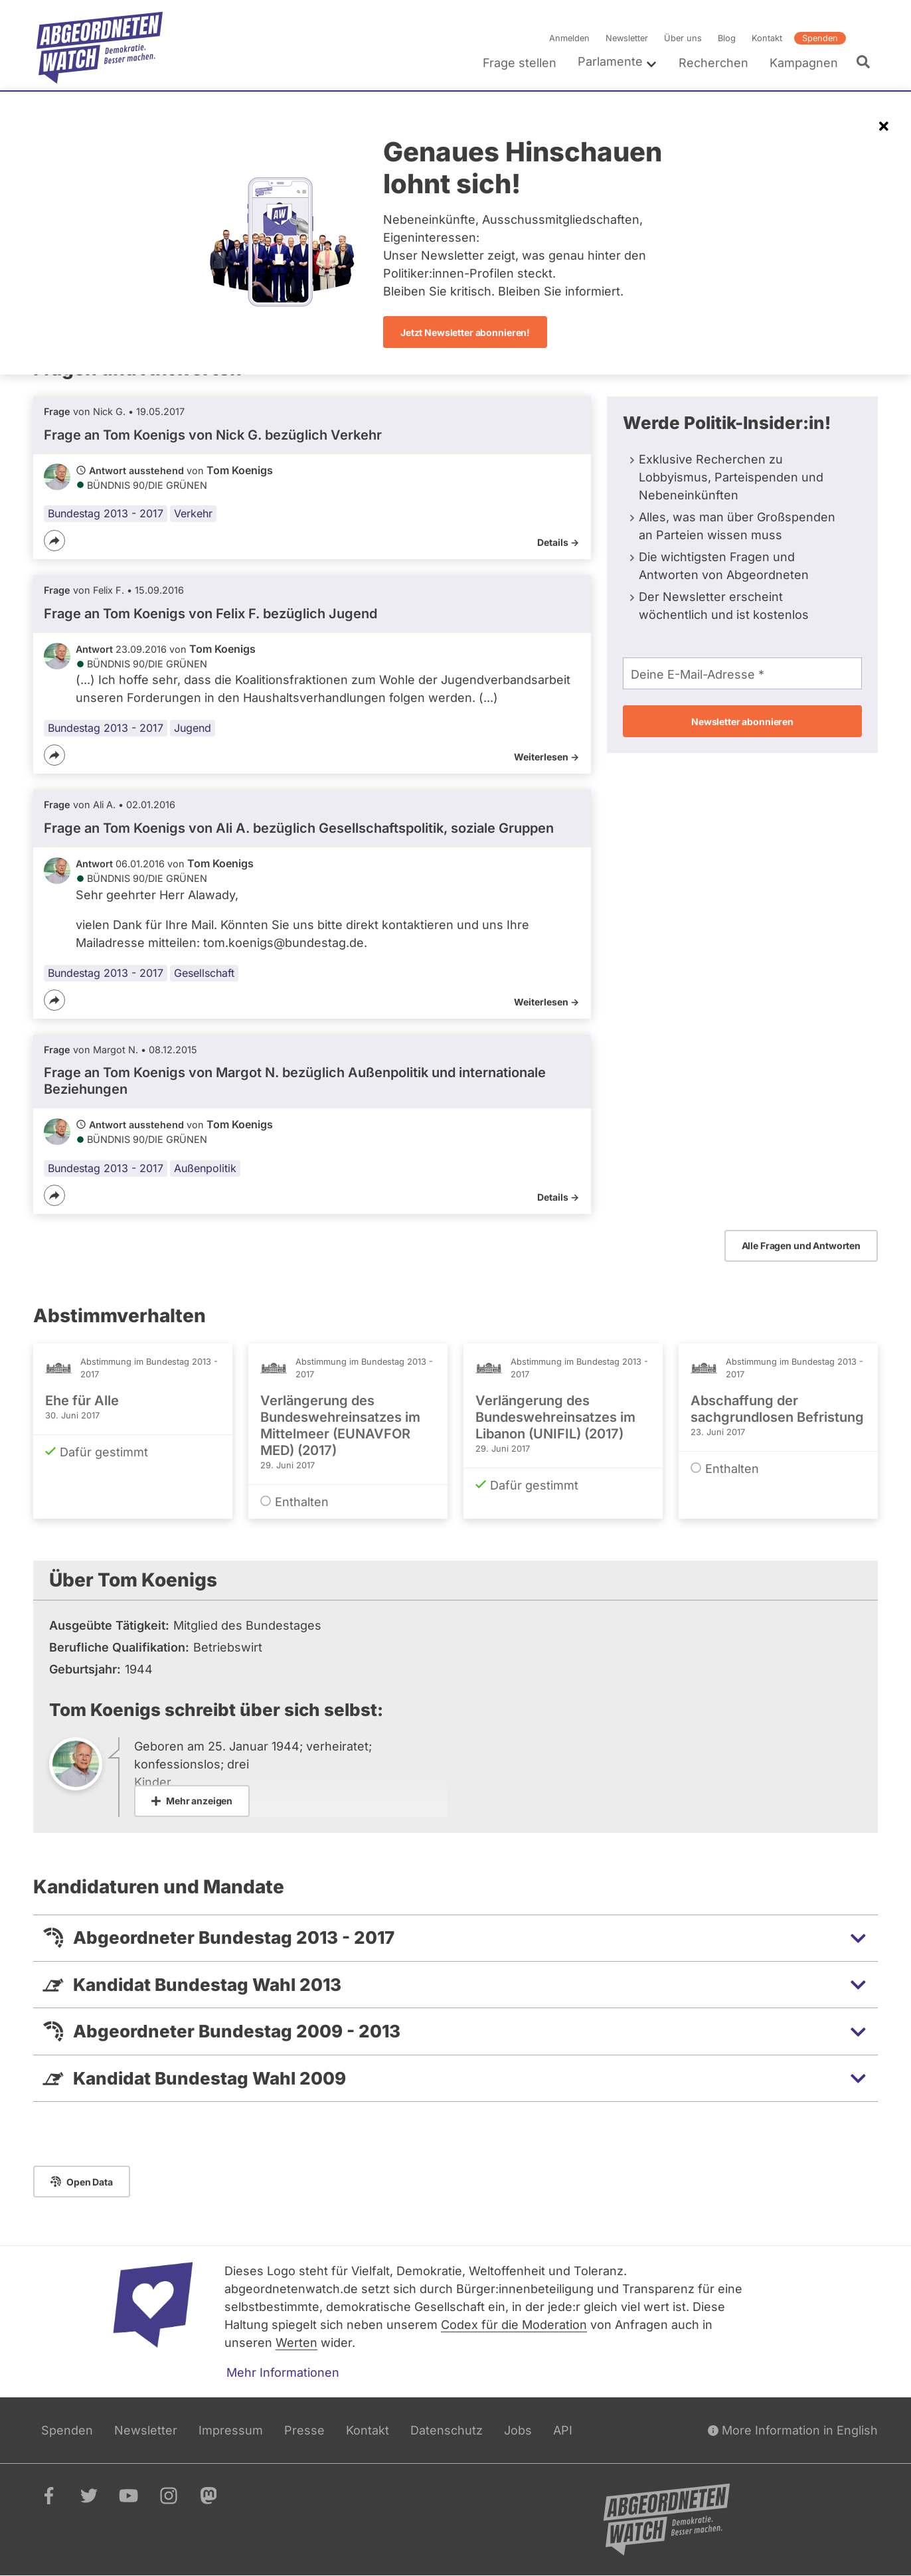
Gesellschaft (204, 973)
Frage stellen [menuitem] (519, 63)
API (562, 2430)
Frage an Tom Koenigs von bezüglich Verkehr (213, 435)
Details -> (558, 542)
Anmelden (569, 38)
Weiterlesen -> (546, 756)
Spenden (820, 38)
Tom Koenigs (240, 470)
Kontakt (767, 38)
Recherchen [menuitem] (713, 63)
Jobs (518, 2430)
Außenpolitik (205, 1168)
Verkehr (193, 513)
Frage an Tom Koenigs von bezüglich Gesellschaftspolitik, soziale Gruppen (299, 828)
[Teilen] (54, 540)
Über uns (683, 38)
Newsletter (627, 38)
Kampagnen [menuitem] (804, 63)
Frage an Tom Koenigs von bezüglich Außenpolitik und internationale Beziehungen (295, 1081)
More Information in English (793, 2430)
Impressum (231, 2430)
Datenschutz (446, 2430)
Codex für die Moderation (514, 2325)
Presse (304, 2430)
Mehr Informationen (282, 2372)
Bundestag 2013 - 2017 (105, 513)
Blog (727, 38)
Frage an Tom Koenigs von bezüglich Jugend (210, 614)
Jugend (192, 727)
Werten (296, 2343)
